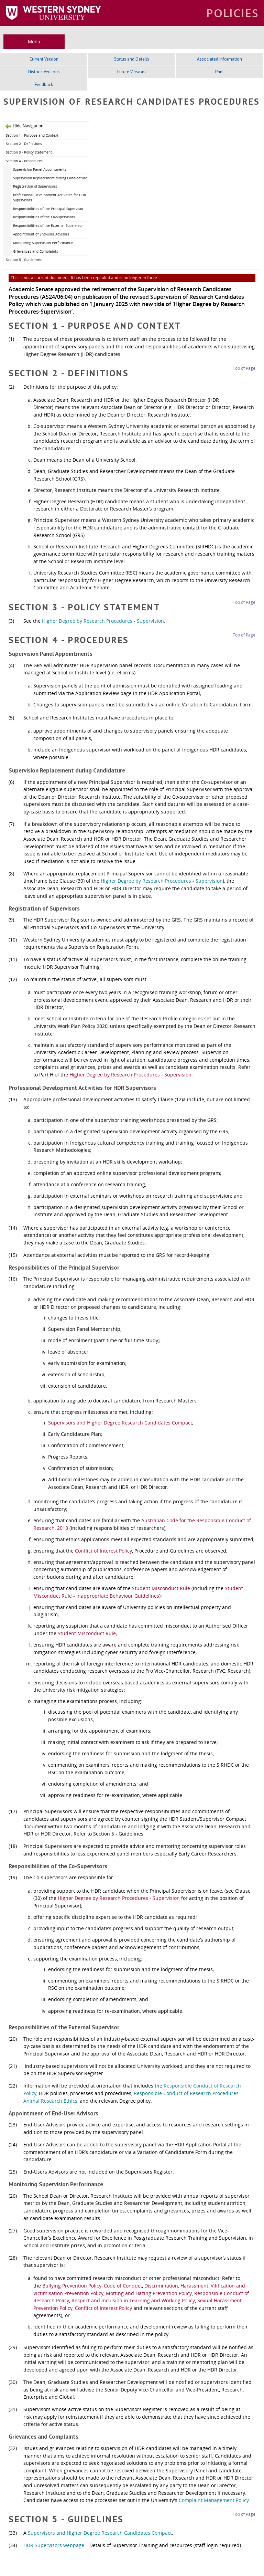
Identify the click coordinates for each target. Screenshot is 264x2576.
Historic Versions (44, 72)
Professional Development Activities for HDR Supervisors (49, 197)
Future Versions (131, 72)
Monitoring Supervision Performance (43, 242)
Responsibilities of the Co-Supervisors (44, 216)
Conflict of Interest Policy (103, 1550)
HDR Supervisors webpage (53, 2545)
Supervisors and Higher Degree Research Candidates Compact (120, 1422)
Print (219, 72)
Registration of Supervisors (35, 186)
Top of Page (244, 368)
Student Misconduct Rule (161, 1588)
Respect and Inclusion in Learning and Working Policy (133, 2300)
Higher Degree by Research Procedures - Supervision (103, 621)
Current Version (44, 59)
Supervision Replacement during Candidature (50, 178)
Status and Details (131, 59)
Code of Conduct (123, 2285)
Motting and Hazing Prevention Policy (149, 2293)
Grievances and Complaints (35, 251)
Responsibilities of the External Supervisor (48, 225)
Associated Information (219, 59)
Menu (34, 41)
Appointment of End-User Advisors (41, 234)
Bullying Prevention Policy (71, 2285)
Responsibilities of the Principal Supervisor (48, 208)
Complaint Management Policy (214, 2500)
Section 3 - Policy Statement (29, 152)
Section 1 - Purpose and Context (32, 135)
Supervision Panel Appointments (39, 169)
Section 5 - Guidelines (24, 259)
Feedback (44, 84)
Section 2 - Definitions (24, 143)
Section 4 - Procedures (24, 160)
